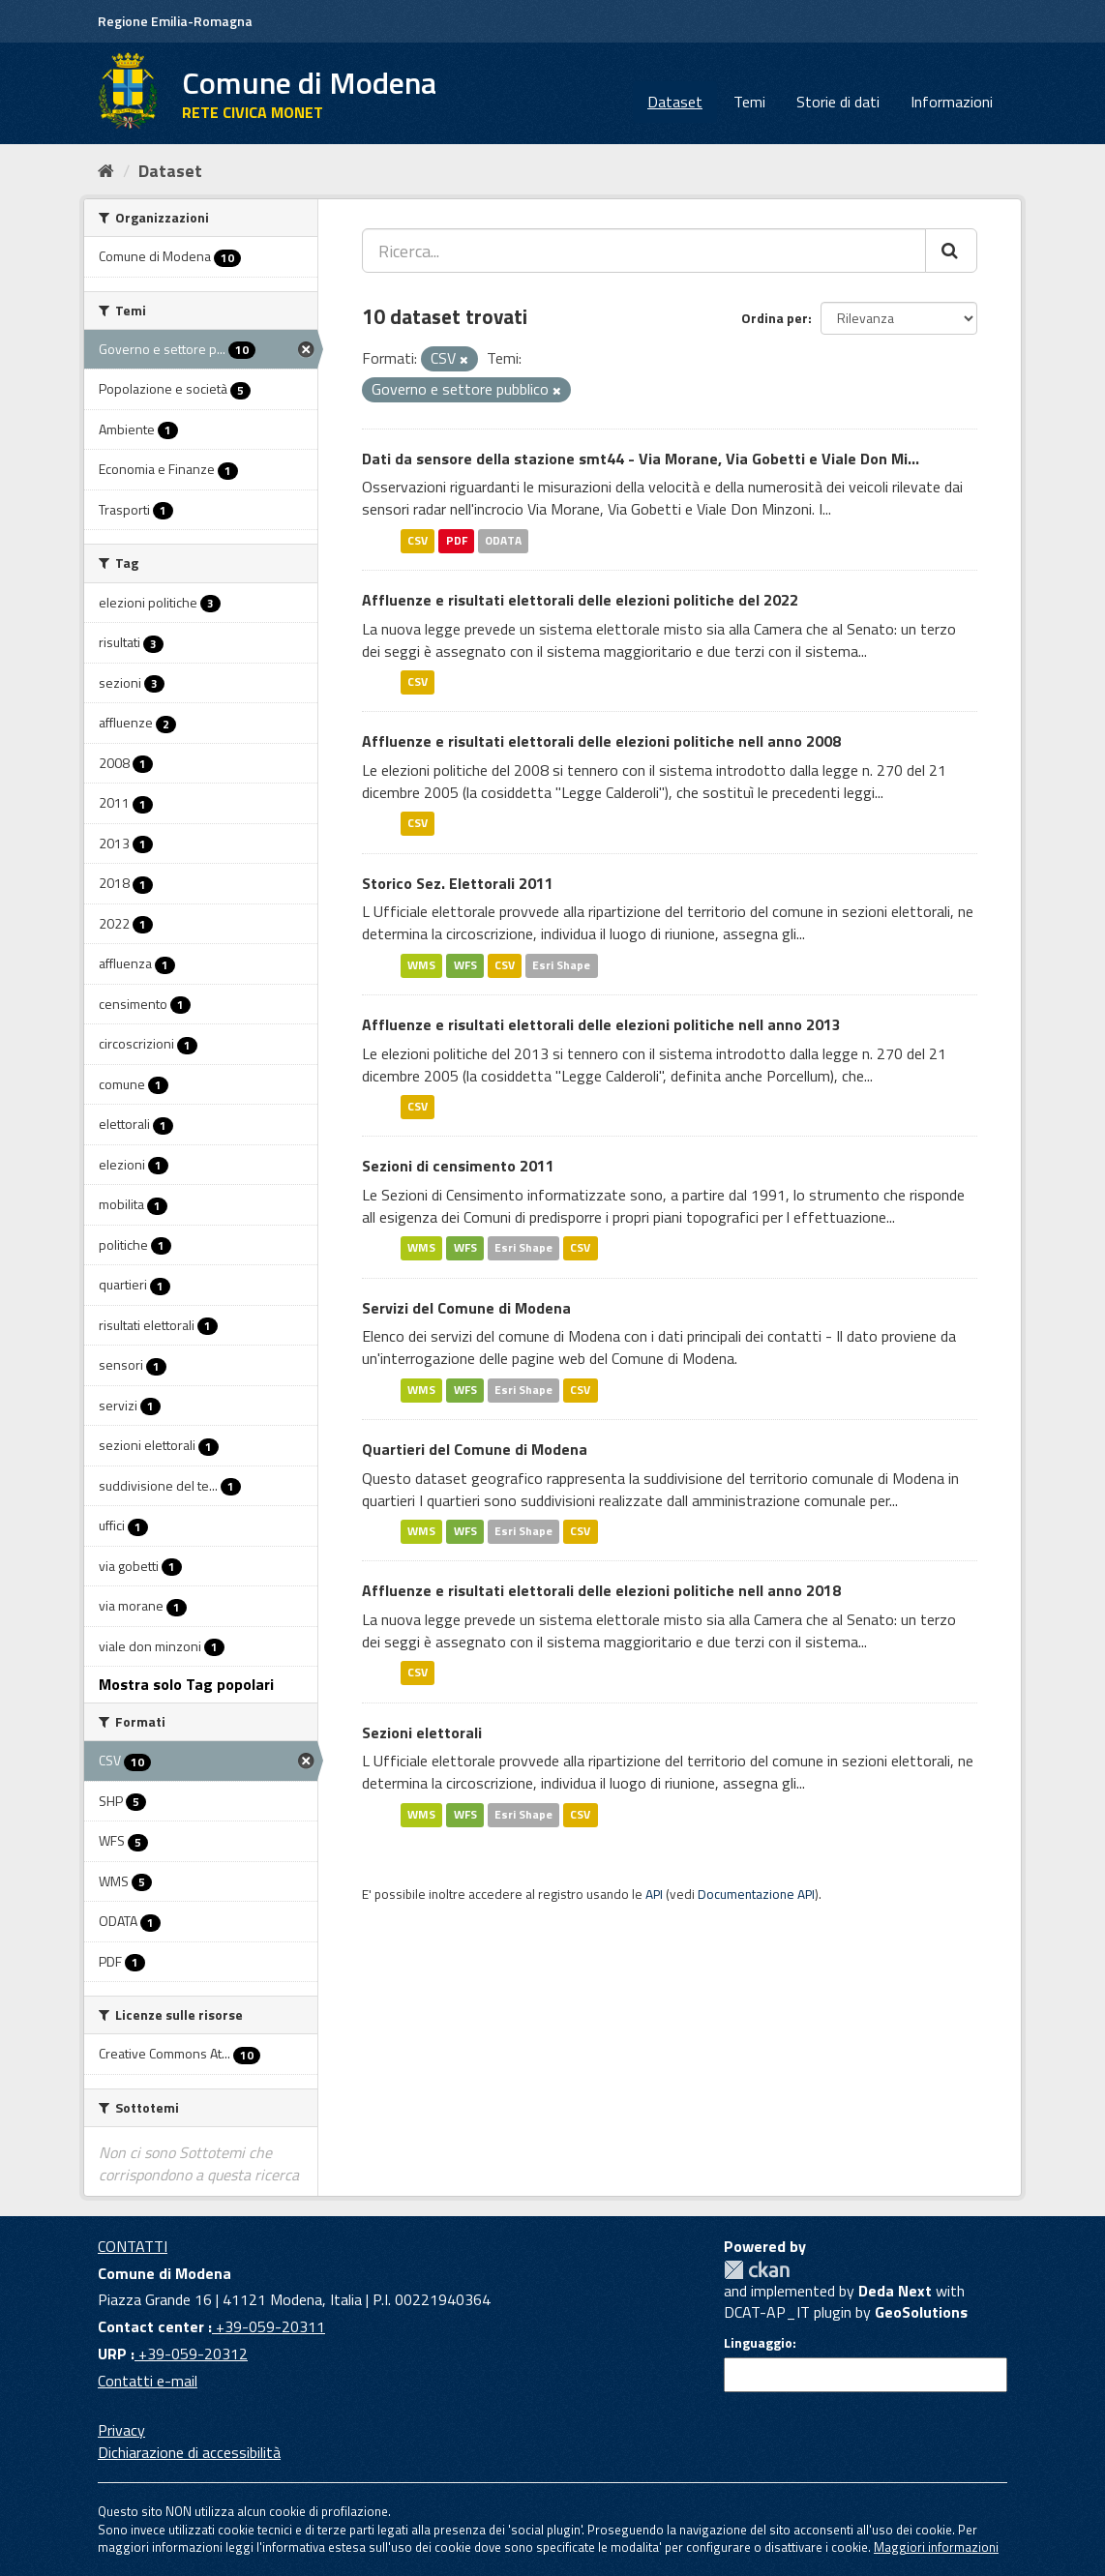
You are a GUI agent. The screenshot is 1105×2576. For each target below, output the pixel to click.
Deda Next (895, 2290)
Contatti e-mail (147, 2380)
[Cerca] (951, 250)
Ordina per (774, 318)
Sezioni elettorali (422, 1732)
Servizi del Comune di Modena (466, 1307)
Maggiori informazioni (936, 2547)
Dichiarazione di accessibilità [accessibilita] (189, 2452)
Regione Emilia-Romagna (175, 21)
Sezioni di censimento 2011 (458, 1165)
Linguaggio (758, 2343)
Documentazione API (756, 1894)
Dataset (674, 101)
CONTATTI (132, 2246)
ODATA (503, 540)
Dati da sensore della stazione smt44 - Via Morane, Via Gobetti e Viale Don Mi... (640, 458)
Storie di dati (838, 101)
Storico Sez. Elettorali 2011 (457, 883)
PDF (456, 540)
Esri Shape (561, 965)
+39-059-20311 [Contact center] (268, 2326)
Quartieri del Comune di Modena (474, 1449)
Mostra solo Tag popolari (186, 1684)
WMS (421, 965)
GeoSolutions (921, 2312)
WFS (465, 965)
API (654, 1894)
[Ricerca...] (644, 250)
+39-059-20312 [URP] (191, 2353)
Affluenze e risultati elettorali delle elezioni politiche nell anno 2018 (601, 1590)
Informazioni (952, 101)
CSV (417, 540)
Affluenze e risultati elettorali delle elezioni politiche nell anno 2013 (601, 1024)
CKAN (757, 2270)
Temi (749, 101)
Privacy (121, 2430)
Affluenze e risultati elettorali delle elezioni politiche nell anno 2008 (601, 741)
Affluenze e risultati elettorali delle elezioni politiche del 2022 (580, 599)
